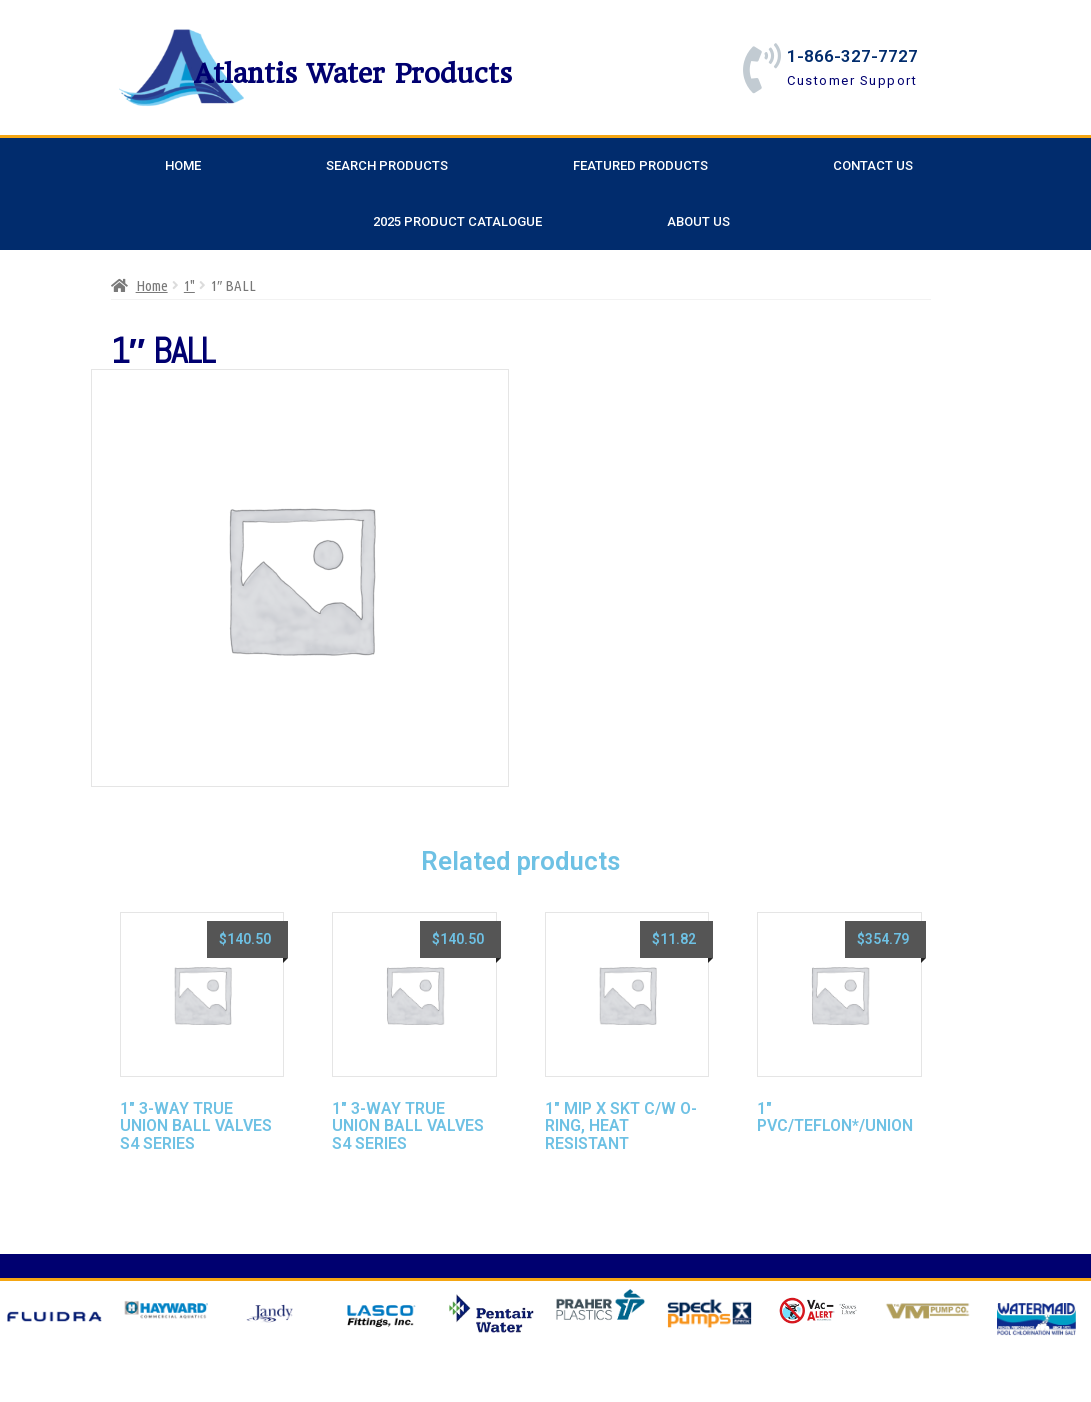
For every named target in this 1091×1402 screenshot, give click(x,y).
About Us (698, 221)
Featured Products (640, 165)
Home (183, 165)
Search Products (387, 165)
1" (189, 285)
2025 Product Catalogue (457, 221)
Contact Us (873, 165)
